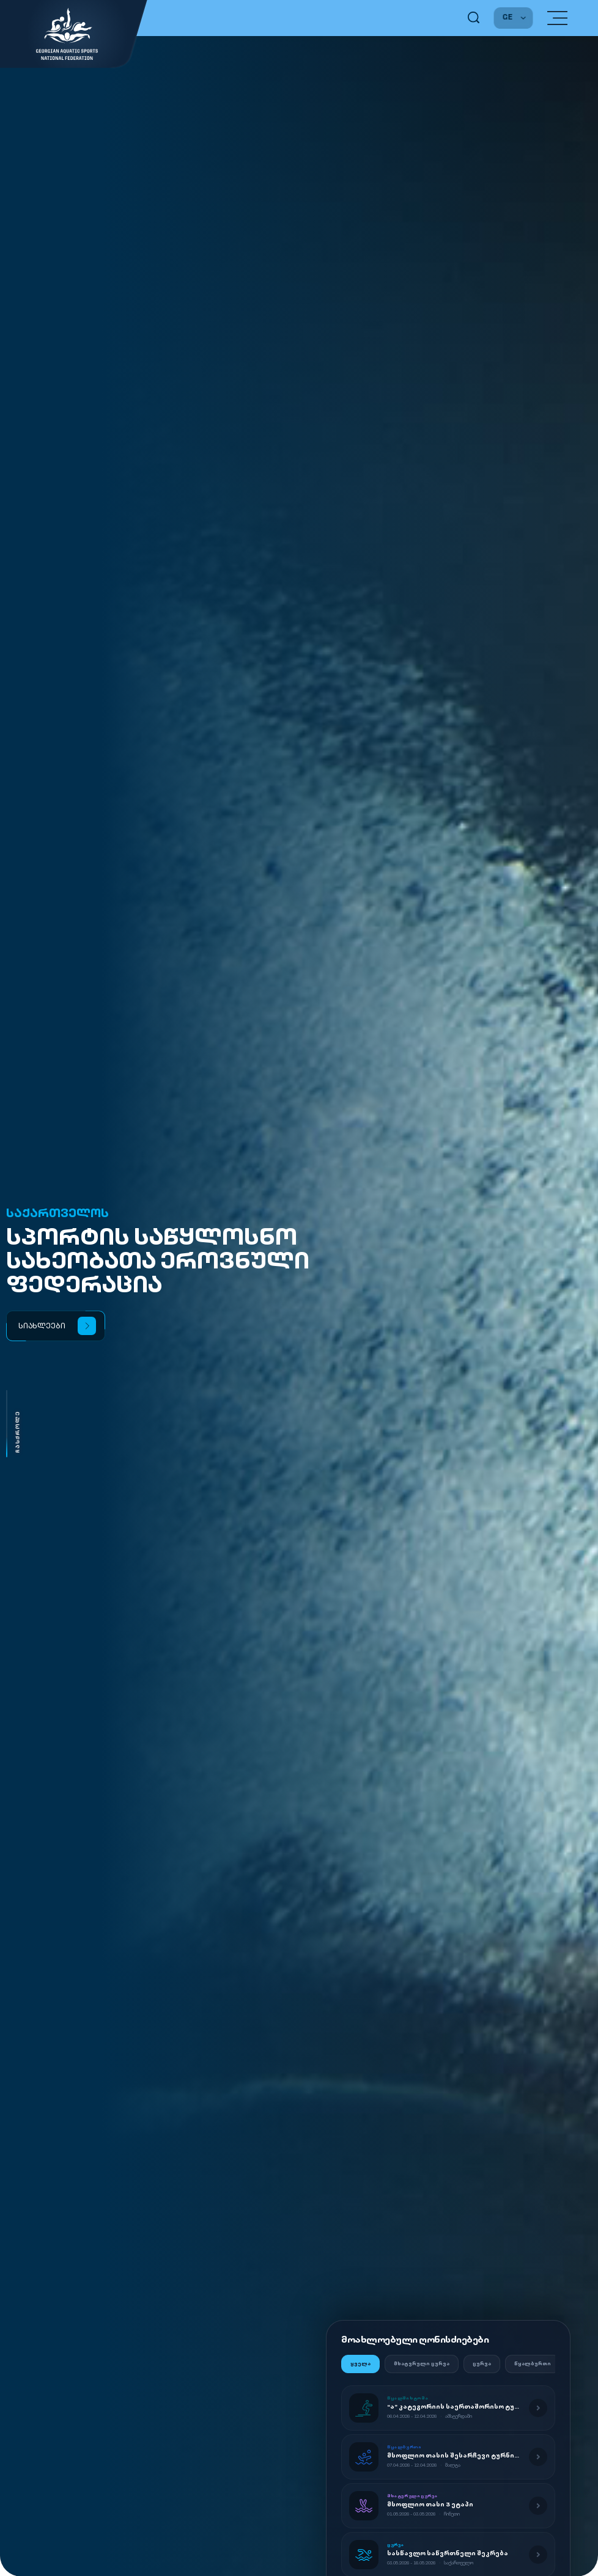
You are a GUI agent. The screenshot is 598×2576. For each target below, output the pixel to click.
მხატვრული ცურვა (421, 2364)
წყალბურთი (532, 2364)
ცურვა (482, 2364)
